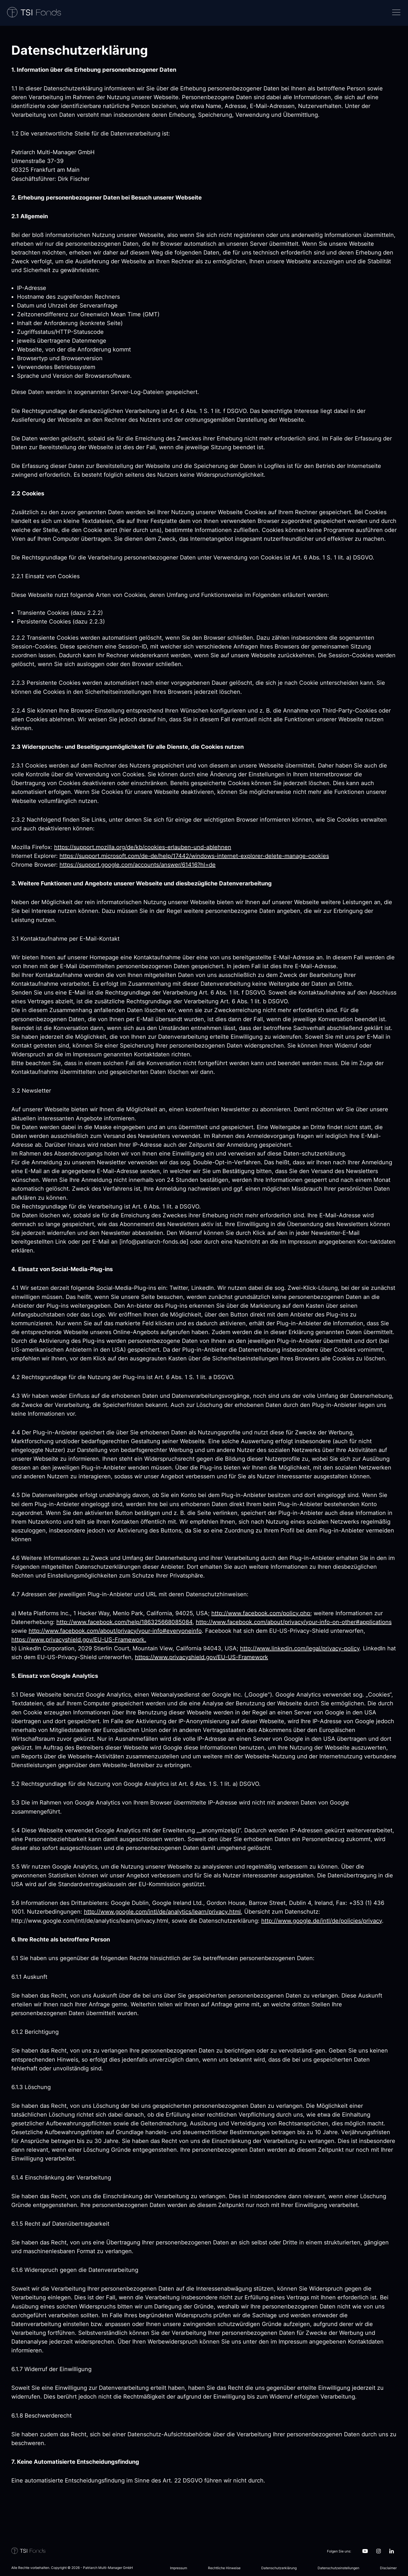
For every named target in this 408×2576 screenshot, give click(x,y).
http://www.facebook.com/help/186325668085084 (124, 1622)
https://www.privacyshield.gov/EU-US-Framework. (78, 1639)
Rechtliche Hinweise (224, 2568)
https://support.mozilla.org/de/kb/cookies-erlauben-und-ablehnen (142, 847)
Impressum (178, 2568)
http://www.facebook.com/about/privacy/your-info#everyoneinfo (115, 1630)
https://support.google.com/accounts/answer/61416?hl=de (138, 864)
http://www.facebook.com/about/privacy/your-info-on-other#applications (294, 1622)
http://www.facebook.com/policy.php (260, 1613)
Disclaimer (388, 2568)
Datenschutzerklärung (279, 2568)
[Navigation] (395, 13)
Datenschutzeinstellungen (338, 2568)
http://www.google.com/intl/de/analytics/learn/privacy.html (162, 1911)
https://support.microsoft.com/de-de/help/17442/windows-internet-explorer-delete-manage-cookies (194, 856)
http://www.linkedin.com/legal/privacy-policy (300, 1648)
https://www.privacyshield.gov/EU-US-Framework (201, 1657)
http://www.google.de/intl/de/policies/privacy (321, 1920)
